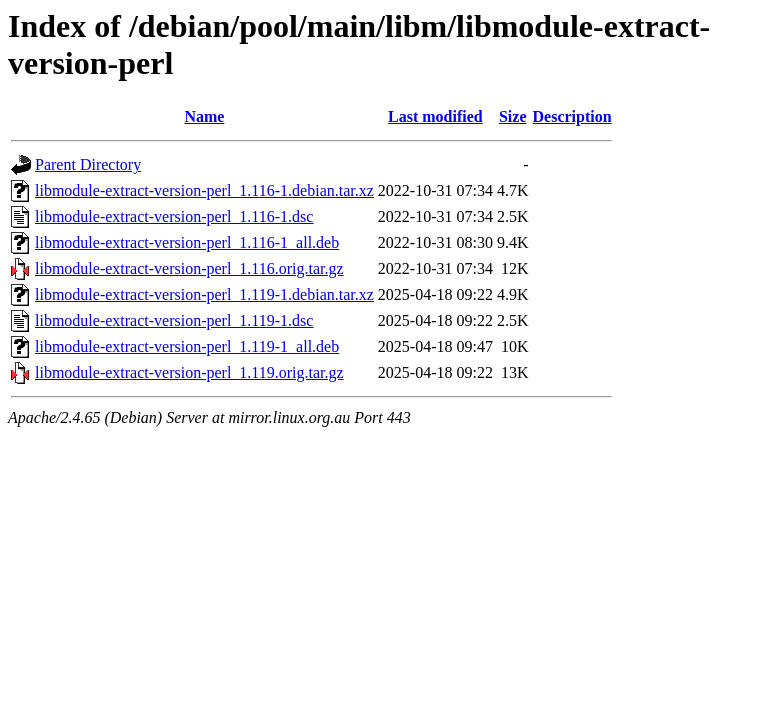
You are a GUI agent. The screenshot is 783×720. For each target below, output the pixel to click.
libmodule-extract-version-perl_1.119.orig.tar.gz (189, 372)
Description (572, 116)
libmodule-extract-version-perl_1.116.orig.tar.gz (189, 268)
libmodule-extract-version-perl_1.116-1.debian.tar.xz (204, 190)
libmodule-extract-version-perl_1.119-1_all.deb (187, 346)
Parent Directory (88, 164)
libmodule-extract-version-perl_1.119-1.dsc (174, 320)
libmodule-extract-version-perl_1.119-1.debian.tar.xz (204, 294)
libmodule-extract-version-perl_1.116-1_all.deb (187, 242)
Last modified (435, 116)
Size (513, 116)
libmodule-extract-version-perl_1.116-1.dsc (174, 216)
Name (204, 116)
